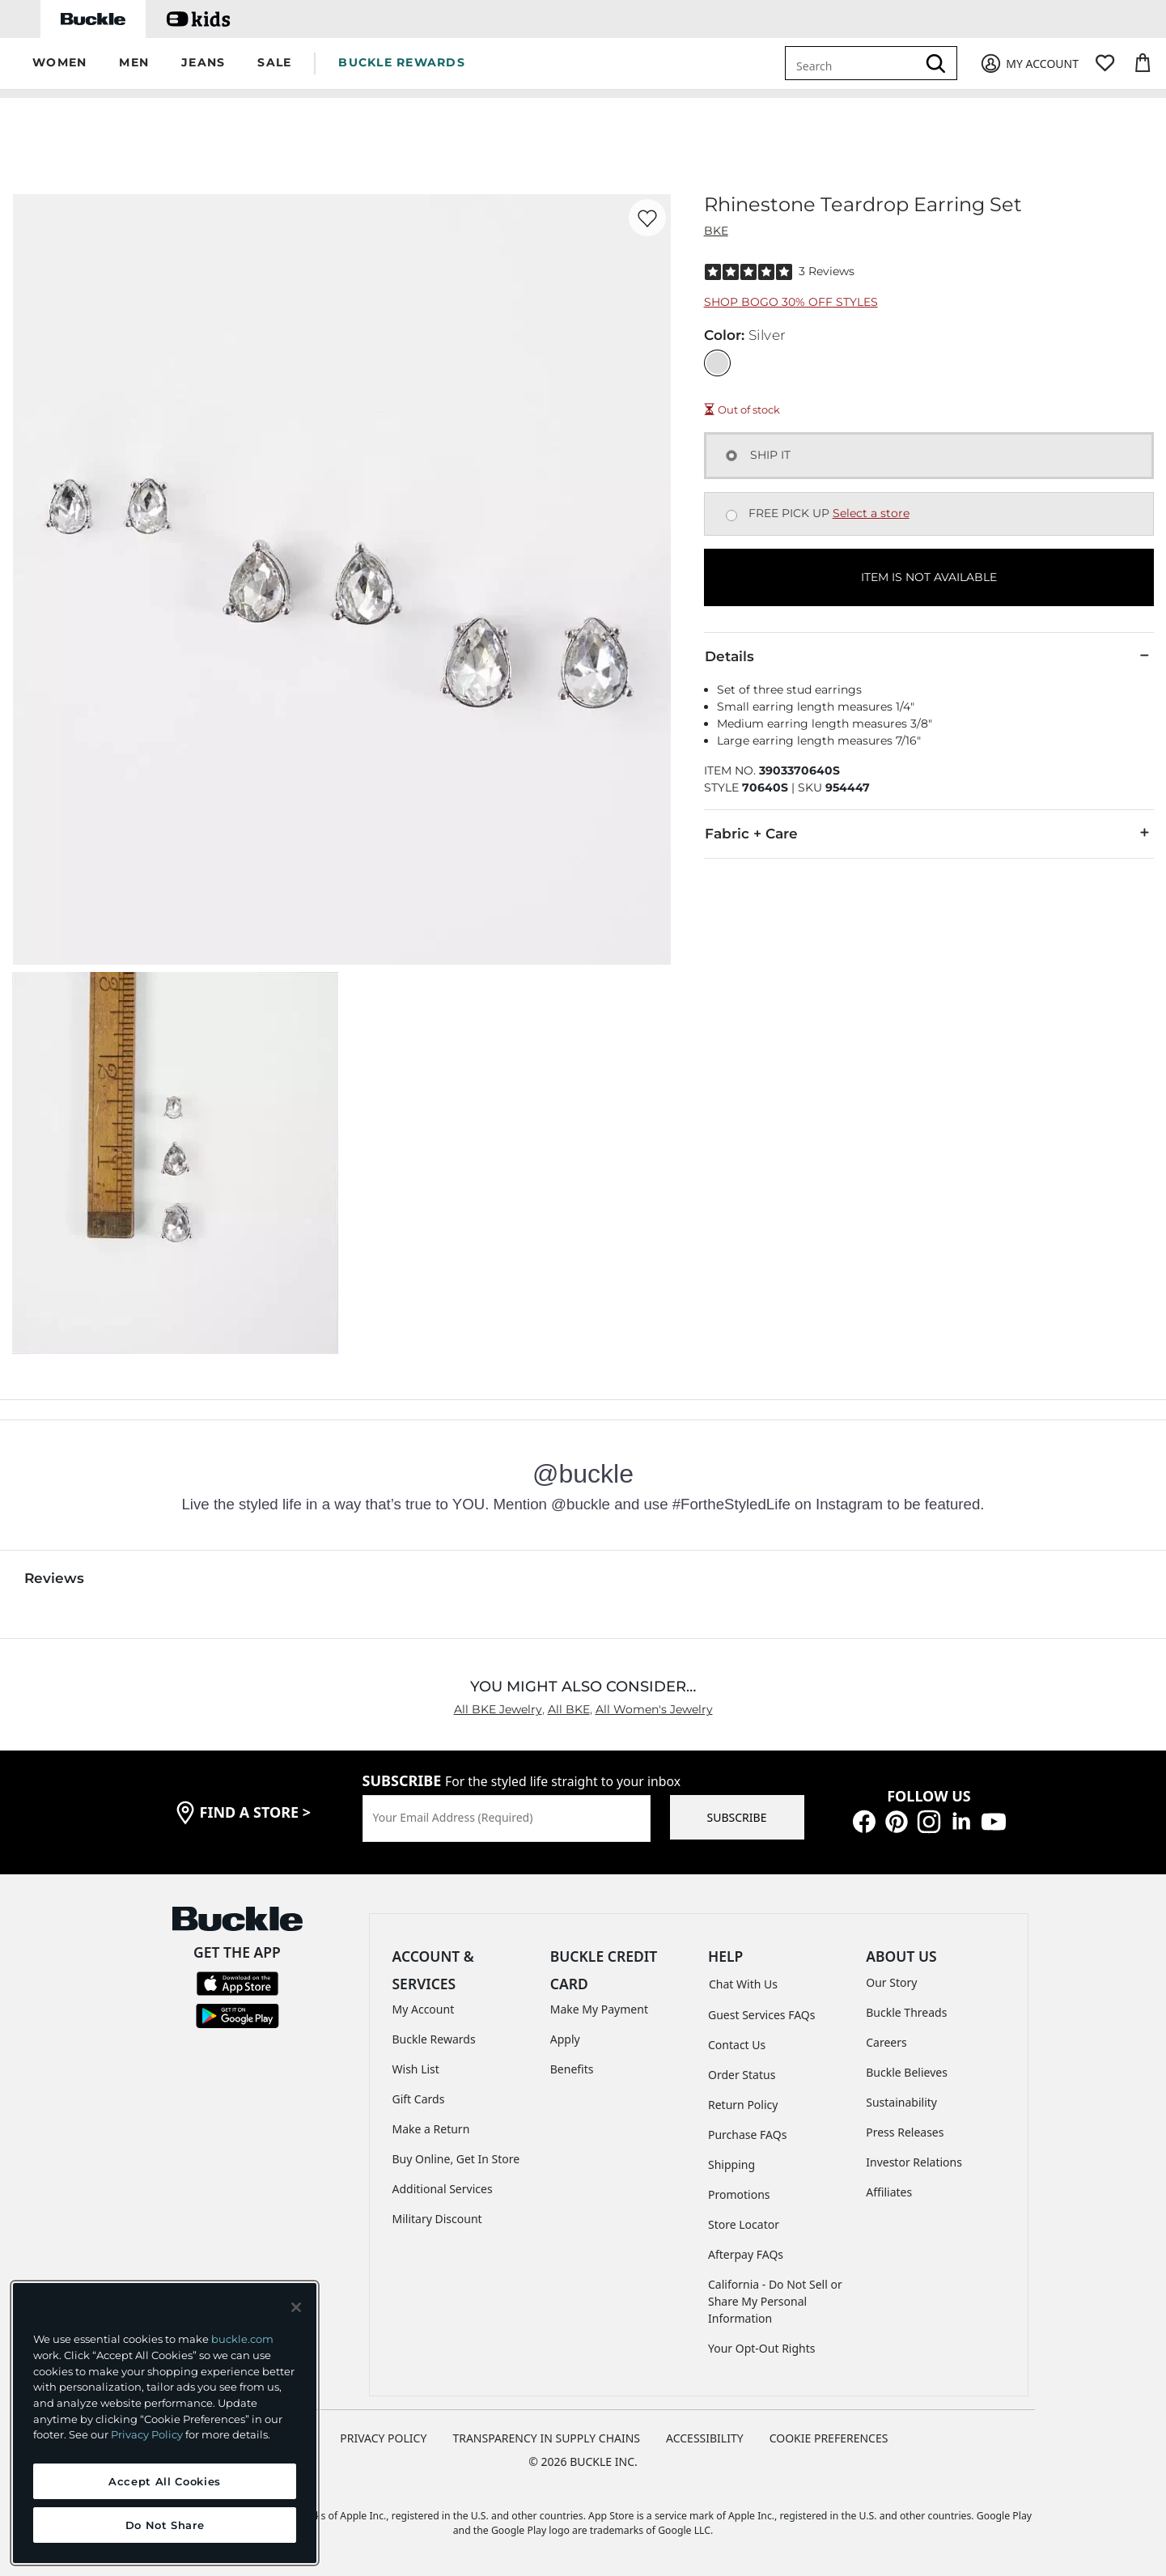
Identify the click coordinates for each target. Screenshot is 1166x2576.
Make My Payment (599, 2009)
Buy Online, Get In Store (456, 2158)
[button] (59, 63)
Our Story (891, 1982)
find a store (256, 1812)
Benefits (572, 2069)
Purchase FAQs (747, 2134)
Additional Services (442, 2188)
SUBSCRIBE (737, 1817)
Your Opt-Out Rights (762, 2348)
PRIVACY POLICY (383, 2438)
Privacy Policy (147, 2434)
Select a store (871, 513)
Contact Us (736, 2044)
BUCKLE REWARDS (401, 62)
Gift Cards (418, 2099)
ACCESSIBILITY (705, 2438)
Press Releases (904, 2132)
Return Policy (743, 2104)
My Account (423, 2009)
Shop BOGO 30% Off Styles (791, 302)
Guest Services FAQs (761, 2014)
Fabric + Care (929, 833)
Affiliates (889, 2192)
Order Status (741, 2074)
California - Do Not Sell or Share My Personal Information (775, 2301)
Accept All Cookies (164, 2481)
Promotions (739, 2194)
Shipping (731, 2164)
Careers (886, 2042)
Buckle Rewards (434, 2039)
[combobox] (854, 63)
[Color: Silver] (717, 363)
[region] (164, 2423)
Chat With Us (743, 1984)
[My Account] (1029, 63)
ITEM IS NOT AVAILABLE (929, 577)
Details (929, 655)
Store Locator (743, 2224)
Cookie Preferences (829, 2438)
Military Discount (437, 2218)
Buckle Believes (907, 2072)
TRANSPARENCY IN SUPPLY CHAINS (546, 2438)
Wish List (415, 2069)
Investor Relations (914, 2162)
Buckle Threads (906, 2012)
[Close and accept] (296, 2307)
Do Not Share (165, 2525)
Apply (565, 2039)
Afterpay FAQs (745, 2254)
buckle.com (242, 2338)
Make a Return (431, 2129)
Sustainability (901, 2102)
